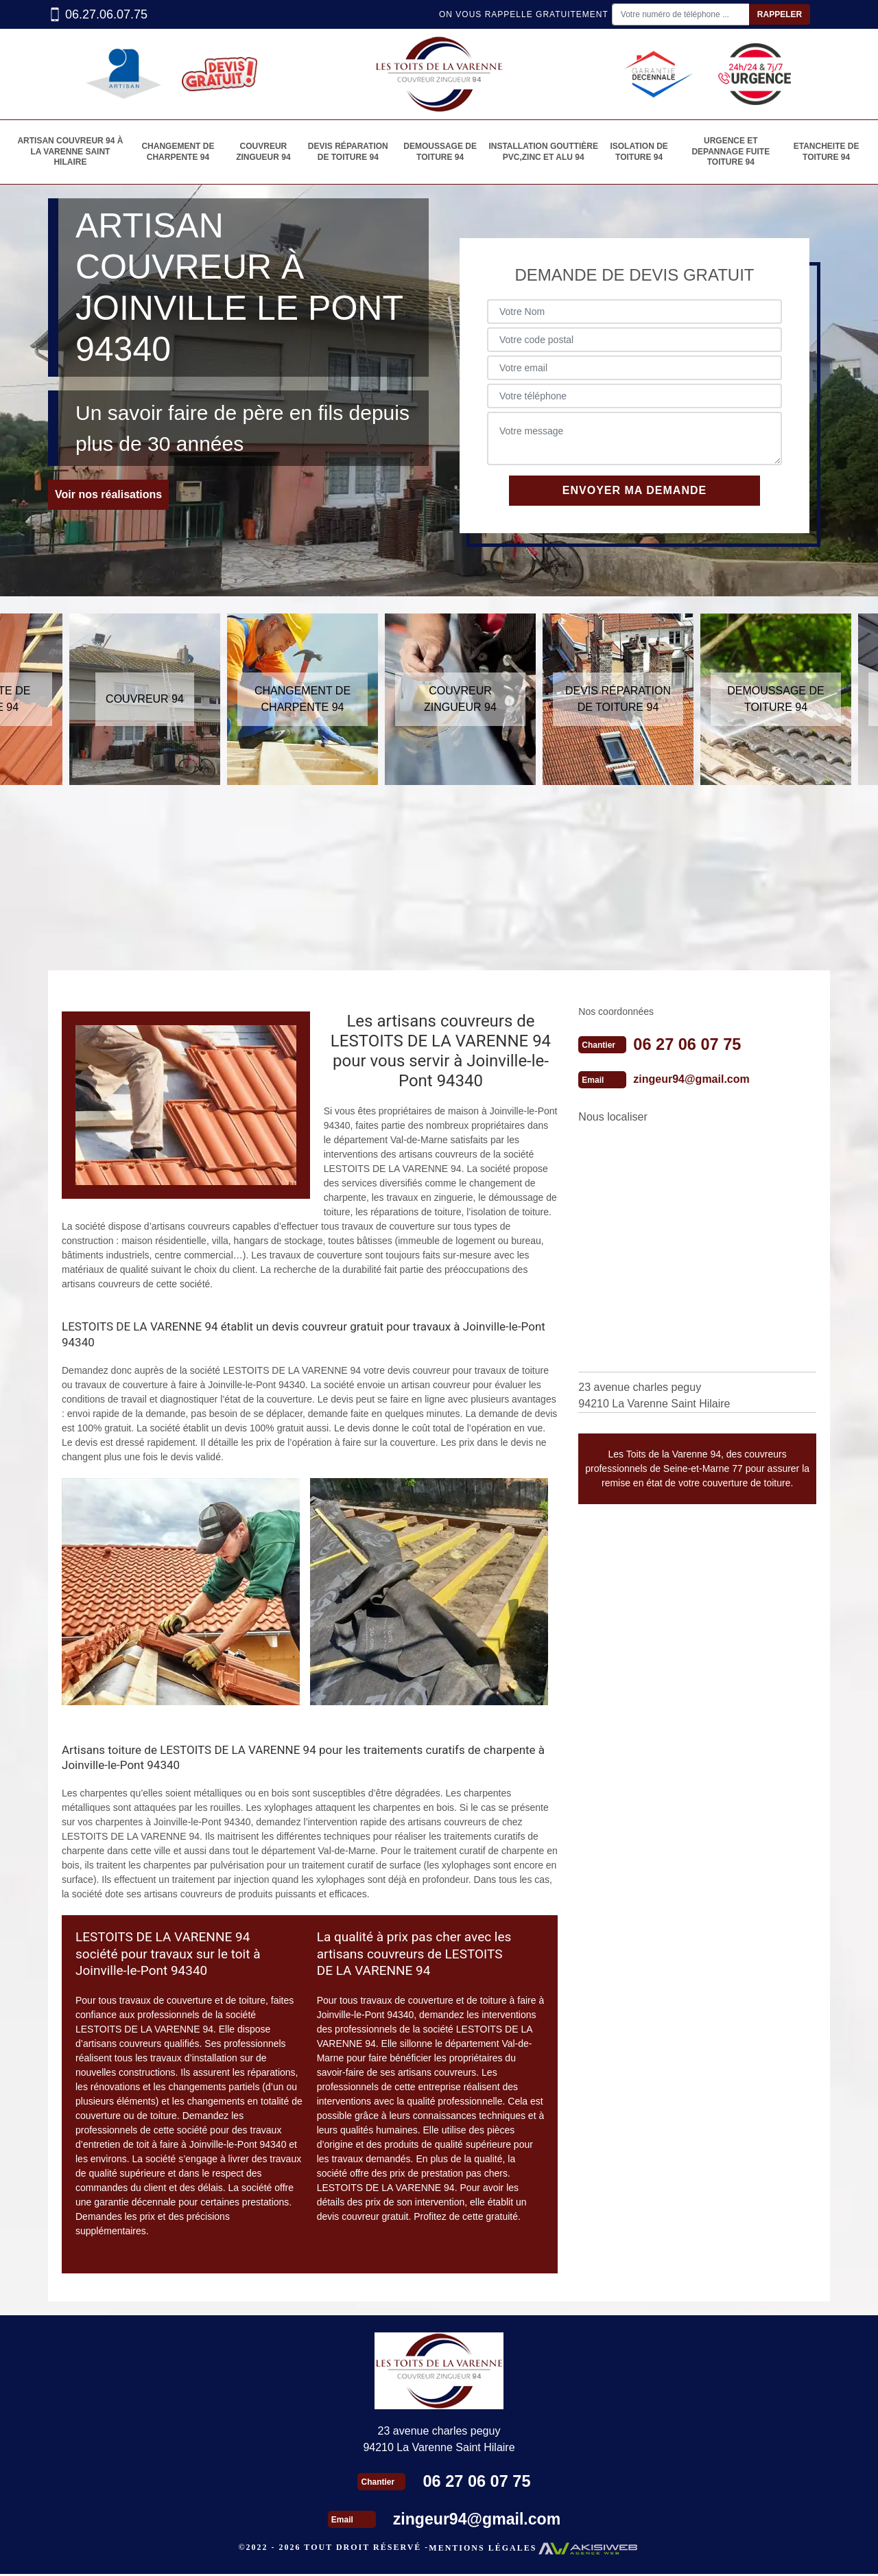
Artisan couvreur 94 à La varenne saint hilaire (69, 152)
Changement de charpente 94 (176, 153)
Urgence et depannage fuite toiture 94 (731, 152)
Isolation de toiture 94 (639, 153)
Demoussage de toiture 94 (440, 153)
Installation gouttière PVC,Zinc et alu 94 (543, 152)
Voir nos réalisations (108, 497)
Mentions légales (482, 2550)
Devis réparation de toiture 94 (347, 153)
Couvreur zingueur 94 (262, 153)
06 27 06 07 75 (688, 1047)
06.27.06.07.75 (97, 15)
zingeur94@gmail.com (691, 1082)
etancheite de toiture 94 (826, 153)
